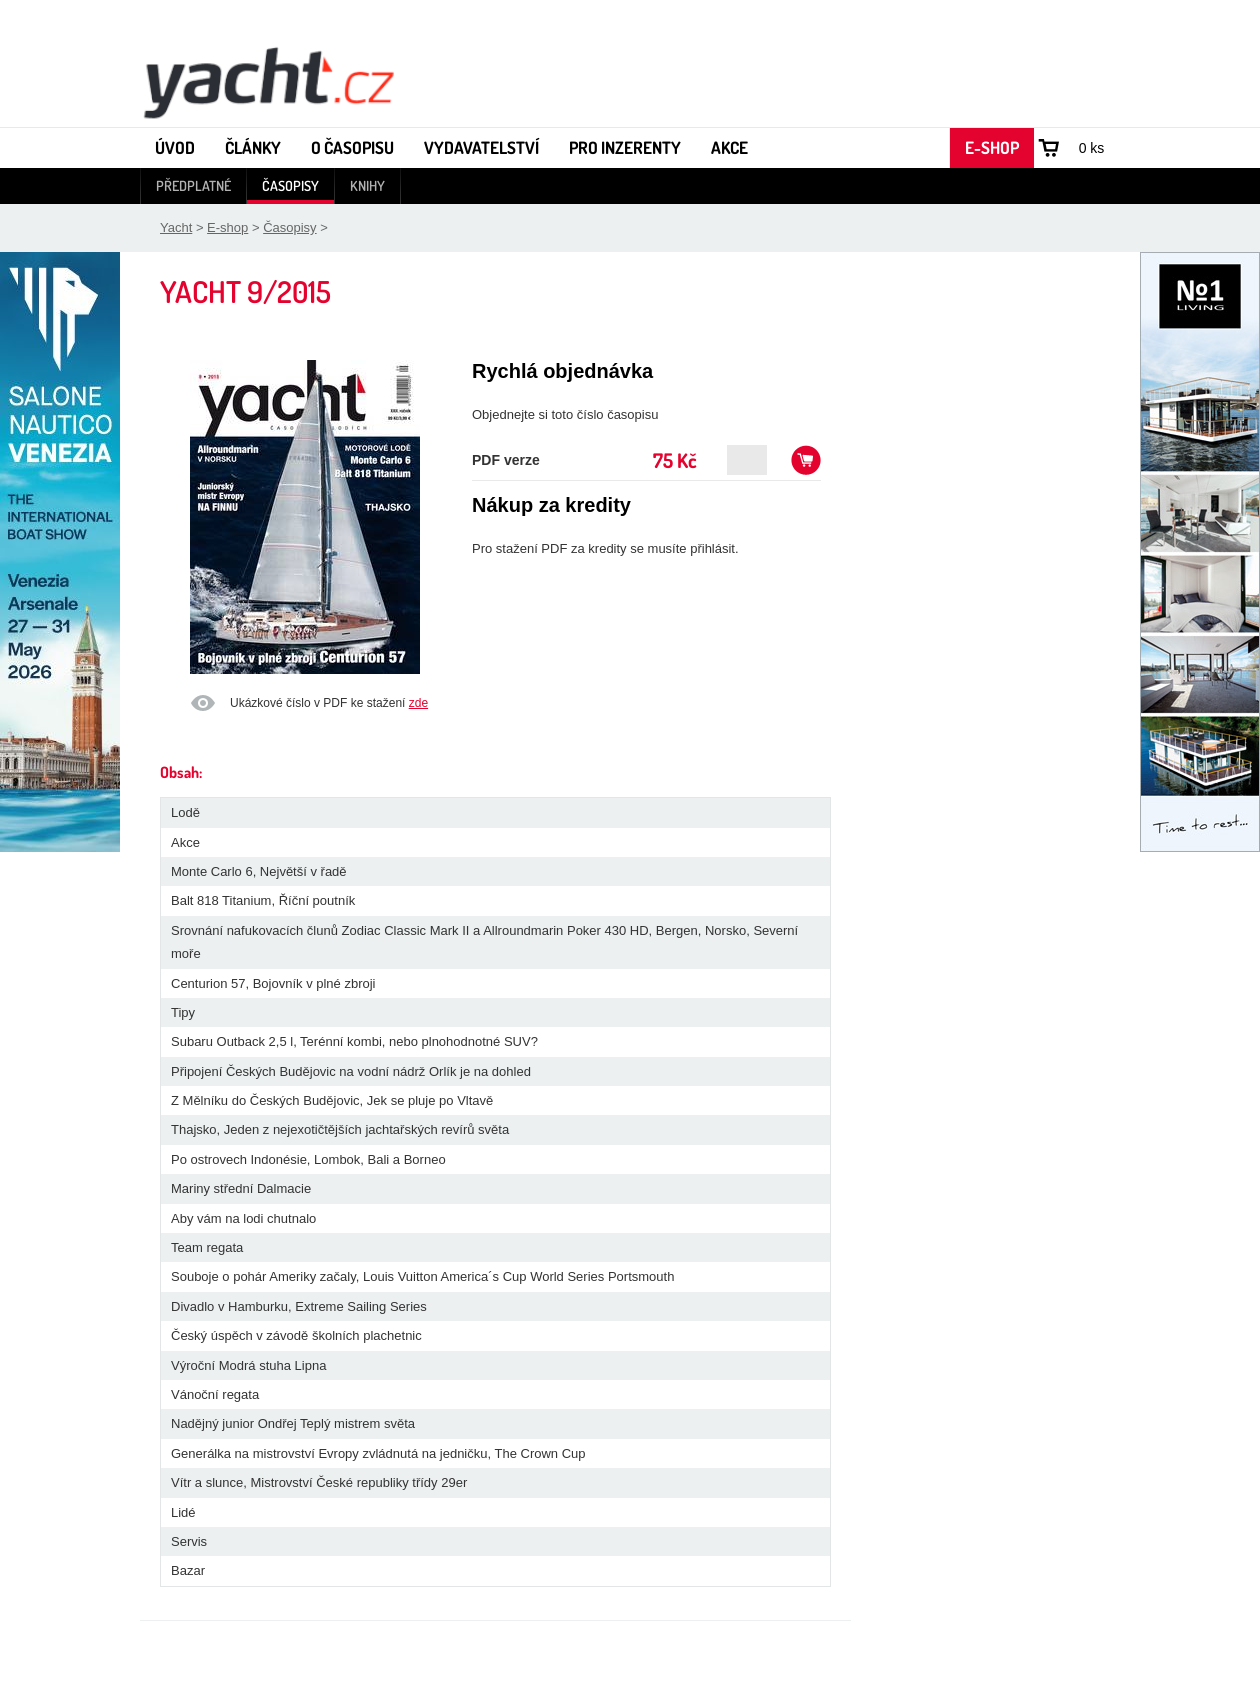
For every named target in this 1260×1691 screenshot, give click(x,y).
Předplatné (193, 185)
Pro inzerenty (625, 147)
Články (253, 147)
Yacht (176, 227)
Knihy (367, 185)
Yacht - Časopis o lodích (268, 81)
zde (418, 703)
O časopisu (352, 147)
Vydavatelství (481, 147)
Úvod (175, 147)
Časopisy (290, 185)
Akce (729, 147)
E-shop (992, 147)
